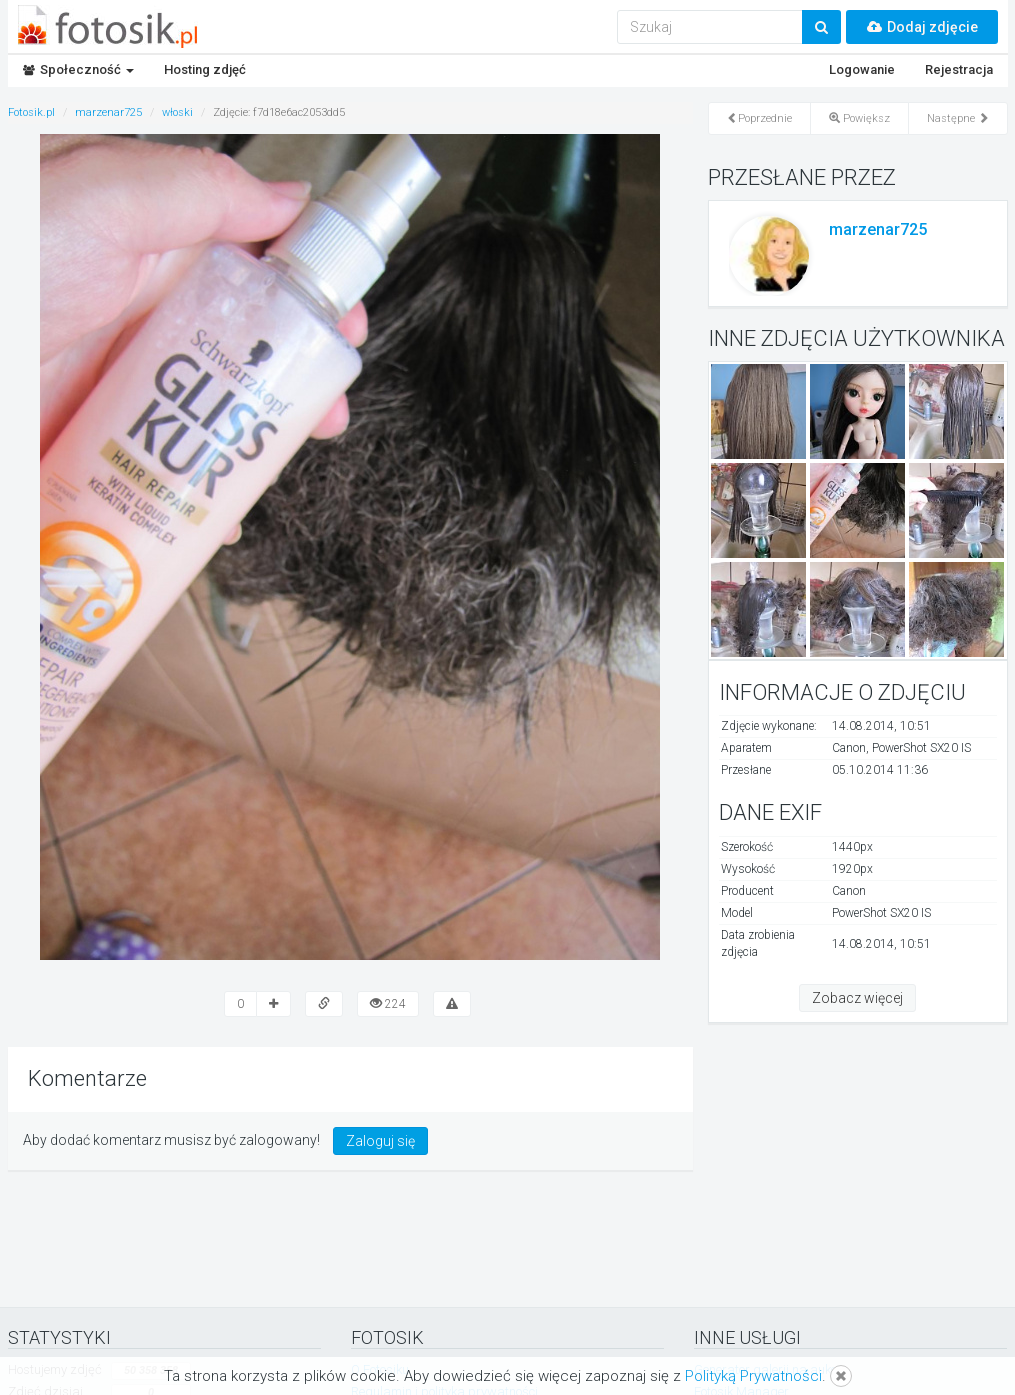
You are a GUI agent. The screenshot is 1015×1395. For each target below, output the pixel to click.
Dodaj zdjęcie (922, 27)
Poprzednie (759, 118)
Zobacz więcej (857, 998)
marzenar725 (878, 229)
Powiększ (859, 118)
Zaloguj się (380, 1141)
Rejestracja (959, 69)
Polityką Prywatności (753, 1376)
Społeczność (78, 69)
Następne (958, 118)
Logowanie (862, 69)
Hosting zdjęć (205, 69)
